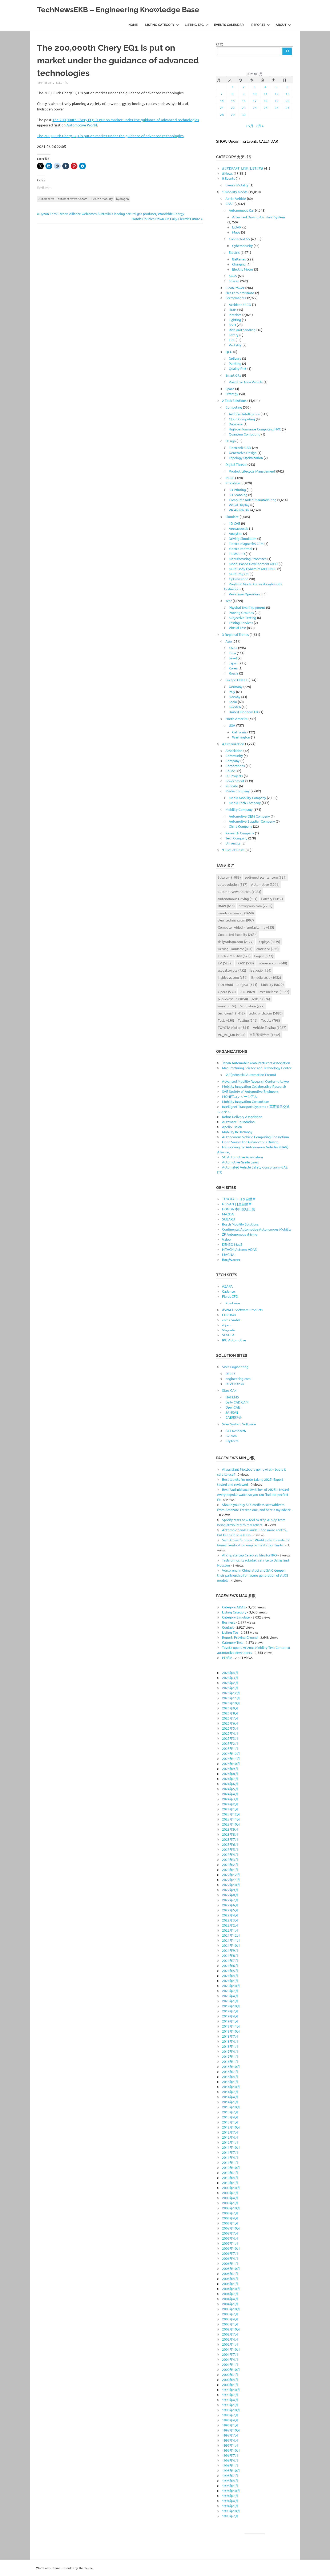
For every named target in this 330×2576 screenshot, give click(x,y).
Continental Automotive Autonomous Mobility (256, 1229)
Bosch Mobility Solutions (240, 1224)
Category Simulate (236, 1617)
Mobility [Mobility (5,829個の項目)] (272, 984)
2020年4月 (230, 1996)
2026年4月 (230, 1672)
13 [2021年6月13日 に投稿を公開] (287, 94)
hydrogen (122, 199)
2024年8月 (230, 1773)
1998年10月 (231, 2410)
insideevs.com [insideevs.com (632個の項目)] (233, 977)
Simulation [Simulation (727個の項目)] (252, 1006)
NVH (232, 325)
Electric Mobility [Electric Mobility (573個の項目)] (234, 956)
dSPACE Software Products (242, 1310)
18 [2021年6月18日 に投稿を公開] (265, 100)
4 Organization (233, 744)
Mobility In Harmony (237, 1132)
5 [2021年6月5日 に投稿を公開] (276, 87)
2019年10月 (231, 2006)
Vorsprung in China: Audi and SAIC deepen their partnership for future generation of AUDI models (252, 1575)
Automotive (47, 199)
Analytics (235, 533)
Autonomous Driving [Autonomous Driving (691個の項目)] (237, 898)
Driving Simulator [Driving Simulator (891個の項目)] (235, 949)
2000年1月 (230, 2384)
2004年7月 (230, 2294)
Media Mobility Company (247, 797)
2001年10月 (231, 2349)
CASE (229, 203)
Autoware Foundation (238, 1121)
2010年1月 (230, 2182)
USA (232, 725)
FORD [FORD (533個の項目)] (245, 963)
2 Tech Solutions (234, 400)
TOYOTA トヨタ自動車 (239, 1199)
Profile (227, 1657)
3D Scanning (238, 495)
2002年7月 (230, 2334)
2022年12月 (231, 1874)
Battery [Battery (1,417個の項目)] (272, 898)
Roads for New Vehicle (246, 382)
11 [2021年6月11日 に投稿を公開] (265, 94)
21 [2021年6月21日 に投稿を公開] (222, 107)
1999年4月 (230, 2400)
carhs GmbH (231, 1320)
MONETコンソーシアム (239, 1096)
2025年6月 (230, 1723)
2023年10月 (231, 1824)
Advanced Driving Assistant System (258, 217)
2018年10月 (231, 2031)
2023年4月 (230, 1854)
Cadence (228, 1291)
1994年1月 (230, 2506)
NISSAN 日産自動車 (237, 1204)
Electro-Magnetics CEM (246, 543)
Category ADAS (233, 1607)
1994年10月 (231, 2490)
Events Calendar (229, 25)
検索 (219, 44)
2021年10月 (231, 1945)
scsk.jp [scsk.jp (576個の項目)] (261, 999)
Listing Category (162, 25)
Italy (232, 691)
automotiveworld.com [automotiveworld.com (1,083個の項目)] (239, 891)
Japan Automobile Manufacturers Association (256, 1063)
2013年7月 (230, 2112)
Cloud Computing (242, 419)
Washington (241, 737)
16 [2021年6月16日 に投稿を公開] (244, 100)
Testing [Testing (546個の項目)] (247, 1020)
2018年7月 (230, 2036)
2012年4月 (230, 2137)
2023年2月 (230, 1864)
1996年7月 (230, 2455)
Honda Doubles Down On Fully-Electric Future (166, 218)
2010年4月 (230, 2177)
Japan (233, 663)
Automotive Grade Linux (240, 1162)
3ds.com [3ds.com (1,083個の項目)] (229, 877)
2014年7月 (230, 2092)
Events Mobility (237, 185)
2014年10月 (231, 2087)
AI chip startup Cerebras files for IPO (249, 1555)
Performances (235, 298)
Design (230, 441)
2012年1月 (230, 2142)
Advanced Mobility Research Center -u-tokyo (255, 1081)
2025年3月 (230, 1738)
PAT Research (235, 1431)
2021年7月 (230, 1960)
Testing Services (241, 622)
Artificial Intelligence (244, 414)
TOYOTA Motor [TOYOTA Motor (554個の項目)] (233, 1027)
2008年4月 (230, 2218)
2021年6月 (230, 1965)
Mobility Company (239, 809)
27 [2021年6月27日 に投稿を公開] (287, 107)
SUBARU (228, 1219)
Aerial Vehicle (235, 198)
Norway (234, 696)
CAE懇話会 (233, 1417)
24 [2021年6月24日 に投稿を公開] (255, 107)
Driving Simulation (242, 538)
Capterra (231, 1441)
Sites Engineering (235, 1367)
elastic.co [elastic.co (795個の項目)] (267, 949)
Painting (235, 363)
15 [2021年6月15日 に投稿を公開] (233, 100)
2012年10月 (231, 2127)
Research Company (239, 833)
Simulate (232, 516)
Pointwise (232, 1303)
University (233, 843)
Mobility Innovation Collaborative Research (254, 1086)
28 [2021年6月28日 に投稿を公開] (222, 114)
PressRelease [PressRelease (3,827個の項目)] (274, 991)
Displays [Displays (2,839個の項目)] (268, 941)
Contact (228, 1627)
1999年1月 (230, 2405)
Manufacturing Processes (247, 558)
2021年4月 (230, 1975)
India (232, 653)
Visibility (235, 345)
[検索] (287, 51)
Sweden (235, 707)
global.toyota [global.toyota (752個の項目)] (232, 970)
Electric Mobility (102, 199)
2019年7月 (230, 2011)
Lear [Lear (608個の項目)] (225, 984)
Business (228, 1622)
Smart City (233, 375)
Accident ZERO (240, 304)
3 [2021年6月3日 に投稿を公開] (254, 87)
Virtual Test (237, 627)
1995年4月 (230, 2480)
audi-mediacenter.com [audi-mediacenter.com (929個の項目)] (265, 877)
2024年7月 (230, 1779)
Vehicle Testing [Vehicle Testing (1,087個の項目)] (269, 1027)
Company (232, 760)
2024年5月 (230, 1789)
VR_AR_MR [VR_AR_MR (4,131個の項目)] (232, 1034)
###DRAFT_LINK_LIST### (242, 168)
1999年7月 (230, 2395)
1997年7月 (230, 2435)
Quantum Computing (244, 434)
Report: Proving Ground (240, 1637)
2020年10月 (231, 1986)
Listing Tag (196, 25)
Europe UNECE (236, 680)
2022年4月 (230, 1915)
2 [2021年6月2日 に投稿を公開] (244, 87)
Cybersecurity (242, 245)
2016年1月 (230, 2061)
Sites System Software (239, 1424)
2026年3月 (230, 1678)
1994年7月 (230, 2496)
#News (227, 173)
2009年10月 (231, 2188)
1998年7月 (230, 2415)
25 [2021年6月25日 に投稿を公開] (265, 107)
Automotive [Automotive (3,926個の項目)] (265, 884)
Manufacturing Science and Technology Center (256, 1068)
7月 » (260, 125)
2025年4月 (230, 1733)
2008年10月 (231, 2208)
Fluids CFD (237, 553)
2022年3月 (230, 1920)
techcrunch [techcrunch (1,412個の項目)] (231, 1013)
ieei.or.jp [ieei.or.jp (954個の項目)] (260, 970)
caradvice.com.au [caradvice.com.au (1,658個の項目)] (236, 913)
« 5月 (249, 125)
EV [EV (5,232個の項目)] (225, 963)
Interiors (235, 314)
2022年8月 (230, 1895)
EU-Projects (234, 776)
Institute (231, 786)
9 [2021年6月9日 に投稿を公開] (244, 94)
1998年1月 (230, 2425)
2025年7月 (230, 1718)
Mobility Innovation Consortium (245, 1101)
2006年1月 (230, 2263)
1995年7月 (230, 2475)
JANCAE (231, 1412)
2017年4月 (230, 2051)
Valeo (226, 1239)
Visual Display (239, 505)
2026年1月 (230, 1688)
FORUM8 (229, 1315)
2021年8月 (230, 1955)
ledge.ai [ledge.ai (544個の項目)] (247, 984)
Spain (233, 702)
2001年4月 (230, 2359)
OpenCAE (232, 1407)
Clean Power (234, 287)
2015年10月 (231, 2066)
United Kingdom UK (243, 712)
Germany (235, 686)
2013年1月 (230, 2122)
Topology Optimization (246, 457)
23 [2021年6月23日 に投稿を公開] (244, 107)
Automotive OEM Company (249, 816)
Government (234, 781)
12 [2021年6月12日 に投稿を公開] (276, 94)
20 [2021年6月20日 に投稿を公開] (287, 100)
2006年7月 (230, 2253)
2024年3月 (230, 1799)
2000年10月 (231, 2369)
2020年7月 (230, 1991)
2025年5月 (230, 1728)
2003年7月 (230, 2314)
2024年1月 (230, 1809)
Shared (234, 281)
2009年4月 (230, 2198)
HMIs (232, 309)
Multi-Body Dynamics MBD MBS (252, 569)
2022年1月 (230, 1930)
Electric (62, 82)
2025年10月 (231, 1703)
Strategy (231, 394)
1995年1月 (230, 2485)
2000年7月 (230, 2374)
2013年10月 (231, 2107)
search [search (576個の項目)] (227, 1006)
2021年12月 (231, 1935)
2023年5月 (230, 1849)
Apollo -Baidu (232, 1127)
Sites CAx (229, 1390)
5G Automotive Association (242, 1157)
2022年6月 (230, 1905)
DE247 (230, 1373)
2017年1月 (230, 2056)
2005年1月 (230, 2283)
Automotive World (82, 125)
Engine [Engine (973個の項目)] (263, 956)
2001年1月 (230, 2364)
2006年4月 (230, 2258)
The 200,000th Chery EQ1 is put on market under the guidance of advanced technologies (125, 119)
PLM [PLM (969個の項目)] (247, 991)
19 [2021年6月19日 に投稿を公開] (276, 100)
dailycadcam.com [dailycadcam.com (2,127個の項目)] (236, 941)
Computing (233, 407)
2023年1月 (230, 1869)
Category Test (232, 1642)
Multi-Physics (239, 574)
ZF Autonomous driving (239, 1234)
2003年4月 (230, 2319)
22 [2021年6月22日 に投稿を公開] (233, 107)
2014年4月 (230, 2097)
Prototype (233, 483)
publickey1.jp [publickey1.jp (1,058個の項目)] (233, 999)
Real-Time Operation (244, 594)
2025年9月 (230, 1708)
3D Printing (237, 489)
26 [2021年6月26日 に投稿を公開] (276, 107)
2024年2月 (230, 1804)
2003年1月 (230, 2324)
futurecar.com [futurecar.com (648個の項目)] (272, 963)
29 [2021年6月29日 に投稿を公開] (233, 114)
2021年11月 (231, 1940)
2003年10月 (231, 2309)
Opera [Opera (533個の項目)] (227, 991)
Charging (239, 264)
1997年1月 (230, 2445)
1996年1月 (230, 2465)
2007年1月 (230, 2243)
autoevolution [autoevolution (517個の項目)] (232, 884)
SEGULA (228, 1335)
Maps (236, 232)
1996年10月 (231, 2450)
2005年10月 (231, 2268)
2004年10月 (231, 2289)
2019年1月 (230, 2021)
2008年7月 (230, 2213)
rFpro (226, 1325)
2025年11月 (231, 1698)
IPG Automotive (234, 1340)
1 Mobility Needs (235, 192)
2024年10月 (231, 1763)
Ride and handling (242, 330)
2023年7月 (230, 1839)
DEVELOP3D (234, 1383)
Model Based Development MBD (253, 564)
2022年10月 (231, 1885)
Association (233, 750)
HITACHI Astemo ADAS (239, 1249)
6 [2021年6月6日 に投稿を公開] (287, 87)
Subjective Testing (242, 617)
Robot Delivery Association (242, 1116)
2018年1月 (230, 2046)
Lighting (235, 319)
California (239, 732)
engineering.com (238, 1378)
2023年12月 (231, 1814)
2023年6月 (230, 1844)
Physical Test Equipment (247, 607)
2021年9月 (230, 1950)
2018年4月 (230, 2041)
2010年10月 (231, 2167)
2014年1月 (230, 2102)
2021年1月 (230, 1980)
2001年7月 (230, 2354)
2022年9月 (230, 1890)
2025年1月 (230, 1748)
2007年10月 (231, 2228)
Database (236, 424)
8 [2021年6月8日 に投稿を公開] (233, 94)
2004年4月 (230, 2299)
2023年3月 (230, 1859)
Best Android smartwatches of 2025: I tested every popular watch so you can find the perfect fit (253, 1494)
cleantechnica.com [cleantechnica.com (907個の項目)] (236, 920)
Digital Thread (235, 464)
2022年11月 (231, 1880)
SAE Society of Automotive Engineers (250, 1091)
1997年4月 (230, 2440)
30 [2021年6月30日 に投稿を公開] (244, 114)
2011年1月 (230, 2162)
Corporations (235, 766)
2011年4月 (230, 2157)
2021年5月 (230, 1970)
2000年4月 (230, 2379)
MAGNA (228, 1254)
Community (234, 755)
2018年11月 (231, 2026)
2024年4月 (230, 1794)
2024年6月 (230, 1784)
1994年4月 (230, 2501)
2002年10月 (231, 2329)
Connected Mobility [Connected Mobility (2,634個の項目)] (238, 934)
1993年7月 (230, 2516)
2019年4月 (230, 2016)
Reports (260, 25)
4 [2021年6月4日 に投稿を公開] (265, 87)
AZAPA (227, 1286)
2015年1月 (230, 2081)
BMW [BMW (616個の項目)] (226, 906)
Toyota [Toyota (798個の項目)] (270, 1020)
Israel (233, 658)
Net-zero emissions (239, 293)
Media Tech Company (245, 803)
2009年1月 (230, 2203)
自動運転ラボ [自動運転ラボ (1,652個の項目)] (264, 1034)
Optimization (238, 579)
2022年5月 (230, 1910)
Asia (228, 641)
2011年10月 (231, 2147)
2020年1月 (230, 2001)
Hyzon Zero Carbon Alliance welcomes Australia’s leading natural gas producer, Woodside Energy (111, 213)
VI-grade (228, 1330)
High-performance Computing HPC (255, 429)
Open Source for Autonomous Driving (250, 1142)
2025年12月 (231, 1693)
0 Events (228, 178)
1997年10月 (231, 2430)
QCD (228, 351)
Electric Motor (242, 269)
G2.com (231, 1436)
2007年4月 (230, 2238)
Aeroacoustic (238, 528)
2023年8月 (230, 1834)
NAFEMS (232, 1397)
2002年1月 (230, 2344)
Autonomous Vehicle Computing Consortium (255, 1137)
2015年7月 (230, 2071)
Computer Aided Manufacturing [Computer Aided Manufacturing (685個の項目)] (246, 927)
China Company (240, 826)
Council (230, 771)
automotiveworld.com (72, 199)
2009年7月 (230, 2193)
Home (133, 25)
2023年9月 (230, 1829)
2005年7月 (230, 2273)
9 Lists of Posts (233, 850)
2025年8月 (230, 1713)
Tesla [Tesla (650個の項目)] (226, 1020)
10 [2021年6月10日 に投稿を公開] (255, 94)
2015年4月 (230, 2076)
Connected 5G (239, 239)
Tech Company (236, 838)
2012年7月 (230, 2132)
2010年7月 (230, 2172)
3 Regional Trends (235, 634)
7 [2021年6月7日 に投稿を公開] (222, 94)
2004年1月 (230, 2304)
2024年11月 (231, 1758)
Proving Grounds (241, 612)
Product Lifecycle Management (252, 471)
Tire (232, 340)
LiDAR (236, 227)
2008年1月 (230, 2223)
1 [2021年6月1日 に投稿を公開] (233, 87)
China (233, 648)
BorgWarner (231, 1259)
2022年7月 (230, 1900)
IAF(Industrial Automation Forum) (250, 1074)
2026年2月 (230, 1683)
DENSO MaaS (232, 1244)
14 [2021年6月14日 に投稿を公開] (222, 100)
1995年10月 (231, 2470)
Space (229, 388)
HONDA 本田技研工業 (238, 1209)
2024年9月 (230, 1768)
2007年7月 (230, 2233)
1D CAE (234, 523)
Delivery (235, 358)
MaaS (233, 276)
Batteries (239, 259)
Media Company (237, 791)
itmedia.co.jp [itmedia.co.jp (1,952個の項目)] (266, 977)
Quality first (237, 368)
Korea (233, 668)
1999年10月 (231, 2389)
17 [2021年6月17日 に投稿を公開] (255, 100)
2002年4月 (230, 2339)
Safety (233, 335)
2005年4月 (230, 2278)
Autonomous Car (241, 210)
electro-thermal (240, 548)
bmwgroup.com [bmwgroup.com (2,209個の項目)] (255, 906)
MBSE (229, 478)
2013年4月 (230, 2117)
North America (236, 718)
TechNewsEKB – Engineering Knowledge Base (125, 9)
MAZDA (228, 1214)
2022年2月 (230, 1925)
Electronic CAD (240, 447)
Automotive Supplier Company (252, 821)
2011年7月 (230, 2152)
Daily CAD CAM (237, 1402)
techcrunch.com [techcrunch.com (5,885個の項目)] (266, 1013)
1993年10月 (231, 2511)
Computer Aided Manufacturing (252, 500)
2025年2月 (230, 1743)
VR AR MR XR (239, 510)
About (283, 25)
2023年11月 (231, 1819)
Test (228, 601)
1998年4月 (230, 2420)
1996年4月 (230, 2460)
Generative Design (243, 452)
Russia (233, 673)
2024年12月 (231, 1753)
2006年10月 (231, 2248)
